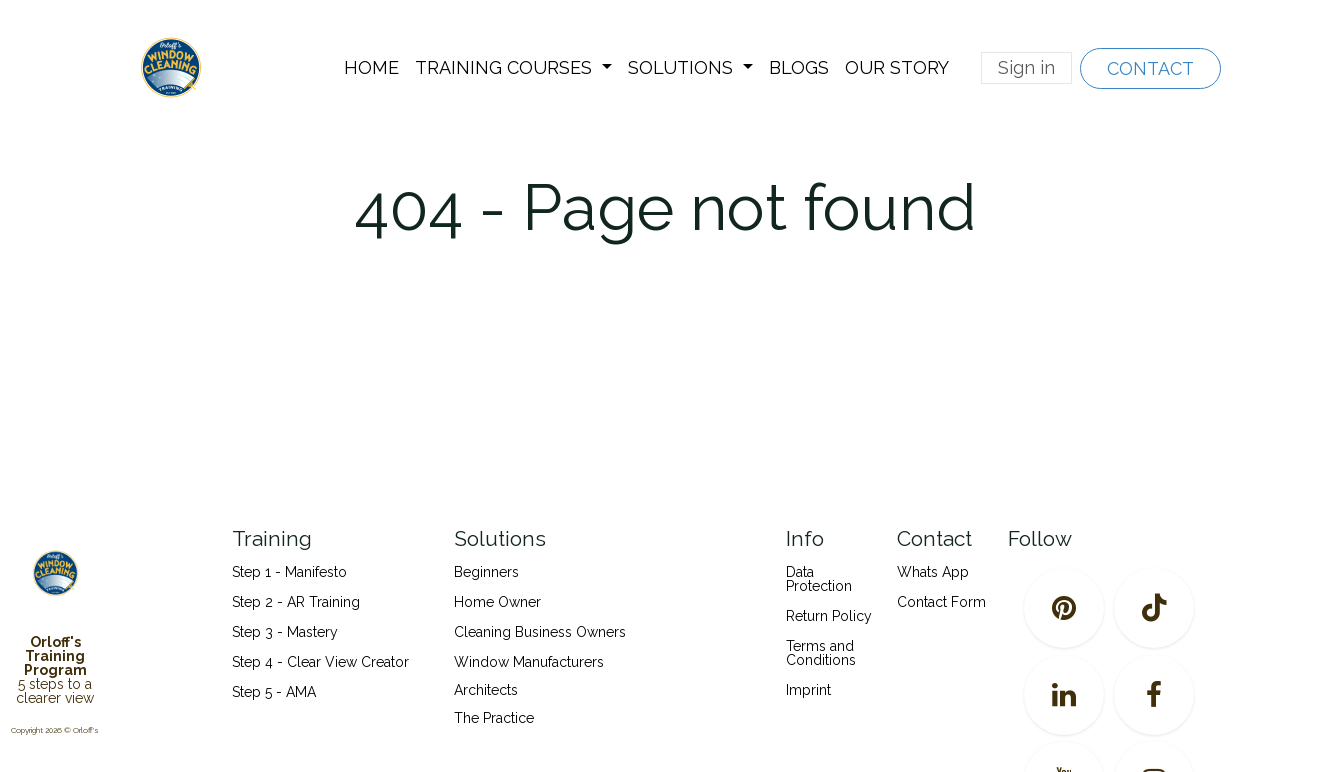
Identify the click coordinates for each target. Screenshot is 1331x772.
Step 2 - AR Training (296, 602)
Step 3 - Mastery (285, 632)
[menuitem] (371, 68)
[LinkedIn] (1064, 695)
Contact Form (941, 602)
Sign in (1026, 67)
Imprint (808, 690)
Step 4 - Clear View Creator (320, 662)
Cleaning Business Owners (540, 632)
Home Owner (497, 602)
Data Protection (819, 579)
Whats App (933, 572)
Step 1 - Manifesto (289, 572)
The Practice (494, 718)
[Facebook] (1154, 695)
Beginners (486, 572)
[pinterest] (1064, 608)
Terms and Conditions (821, 653)
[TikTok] (1154, 608)
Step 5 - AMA (276, 692)
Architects (486, 690)
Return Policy (829, 616)
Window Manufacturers (529, 662)
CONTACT (1150, 68)
